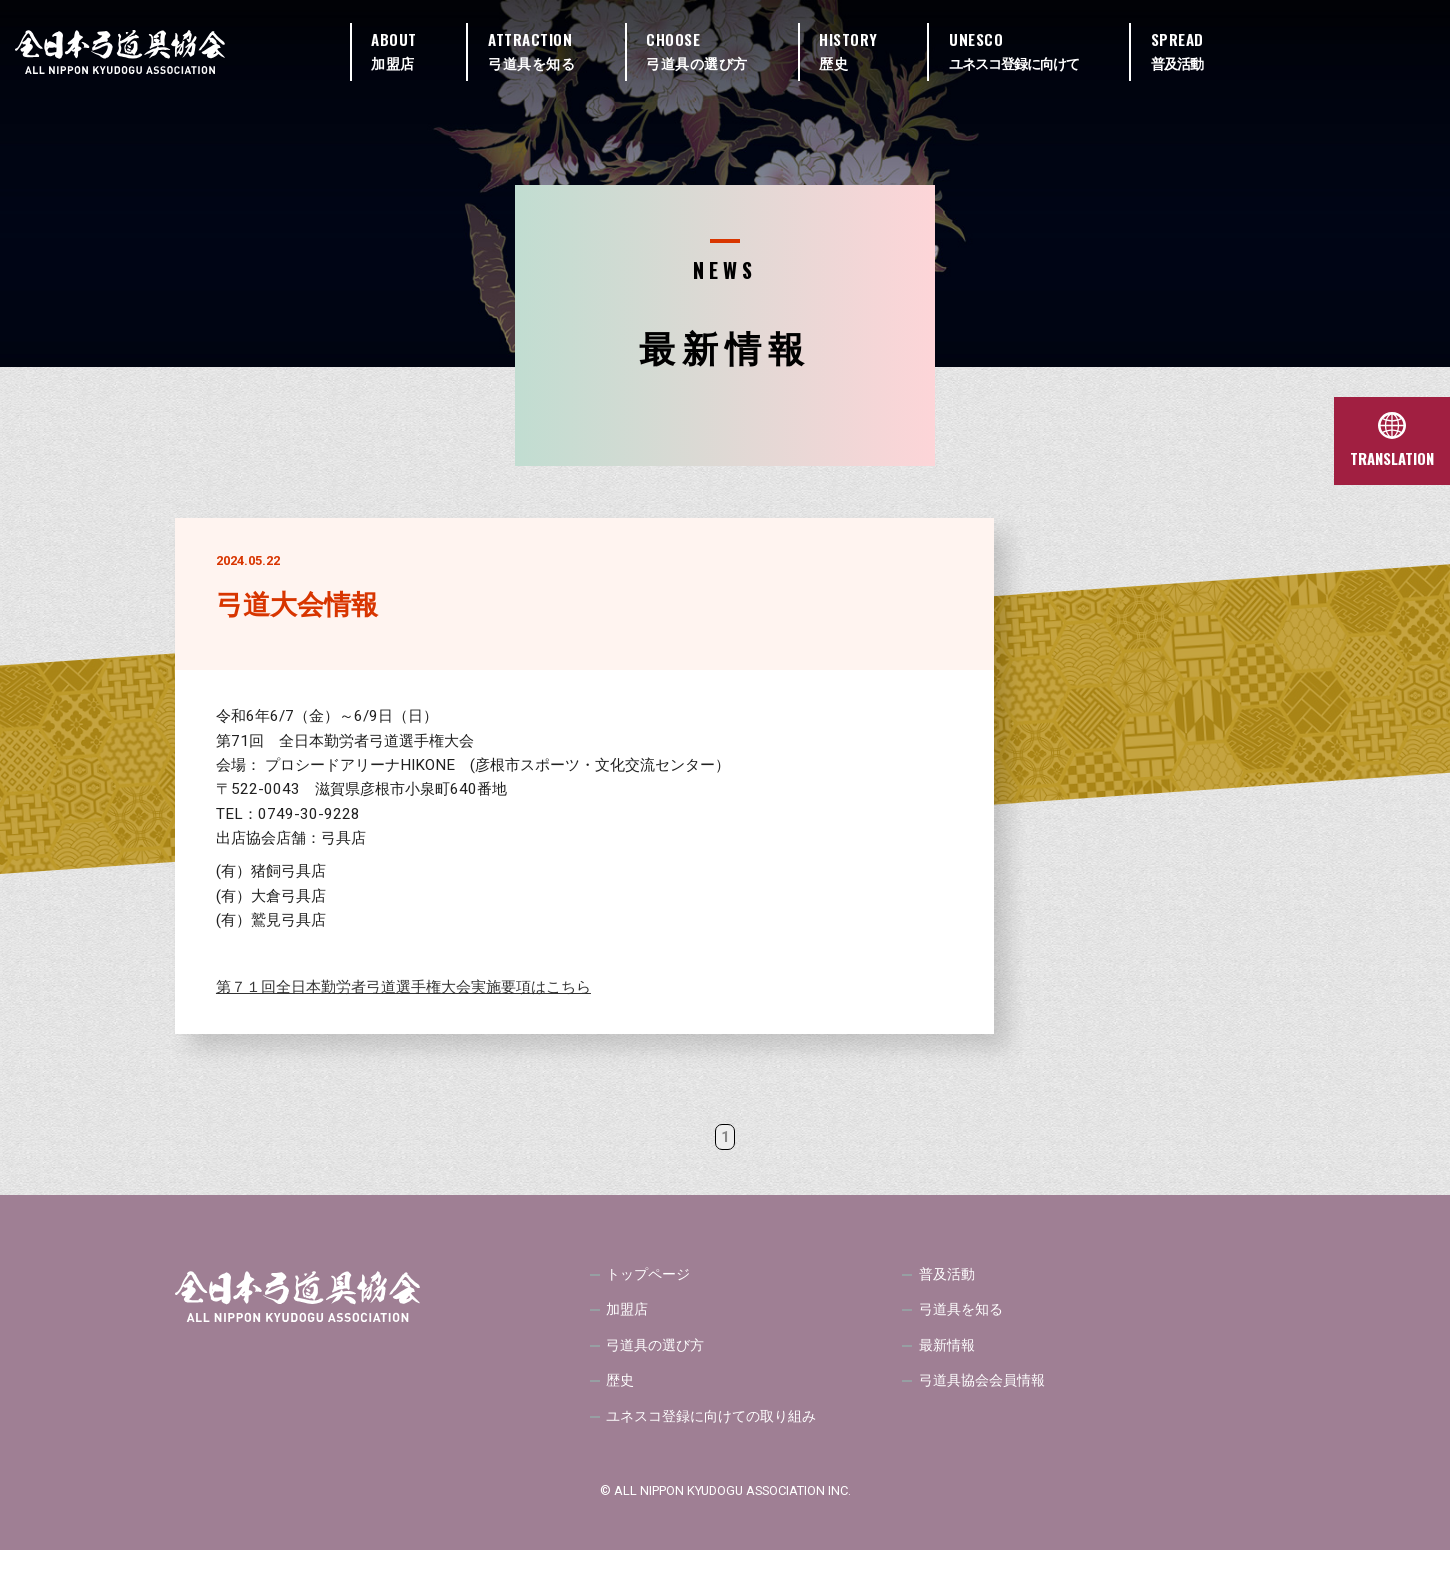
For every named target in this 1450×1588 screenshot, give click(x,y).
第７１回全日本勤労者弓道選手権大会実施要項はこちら (403, 987)
